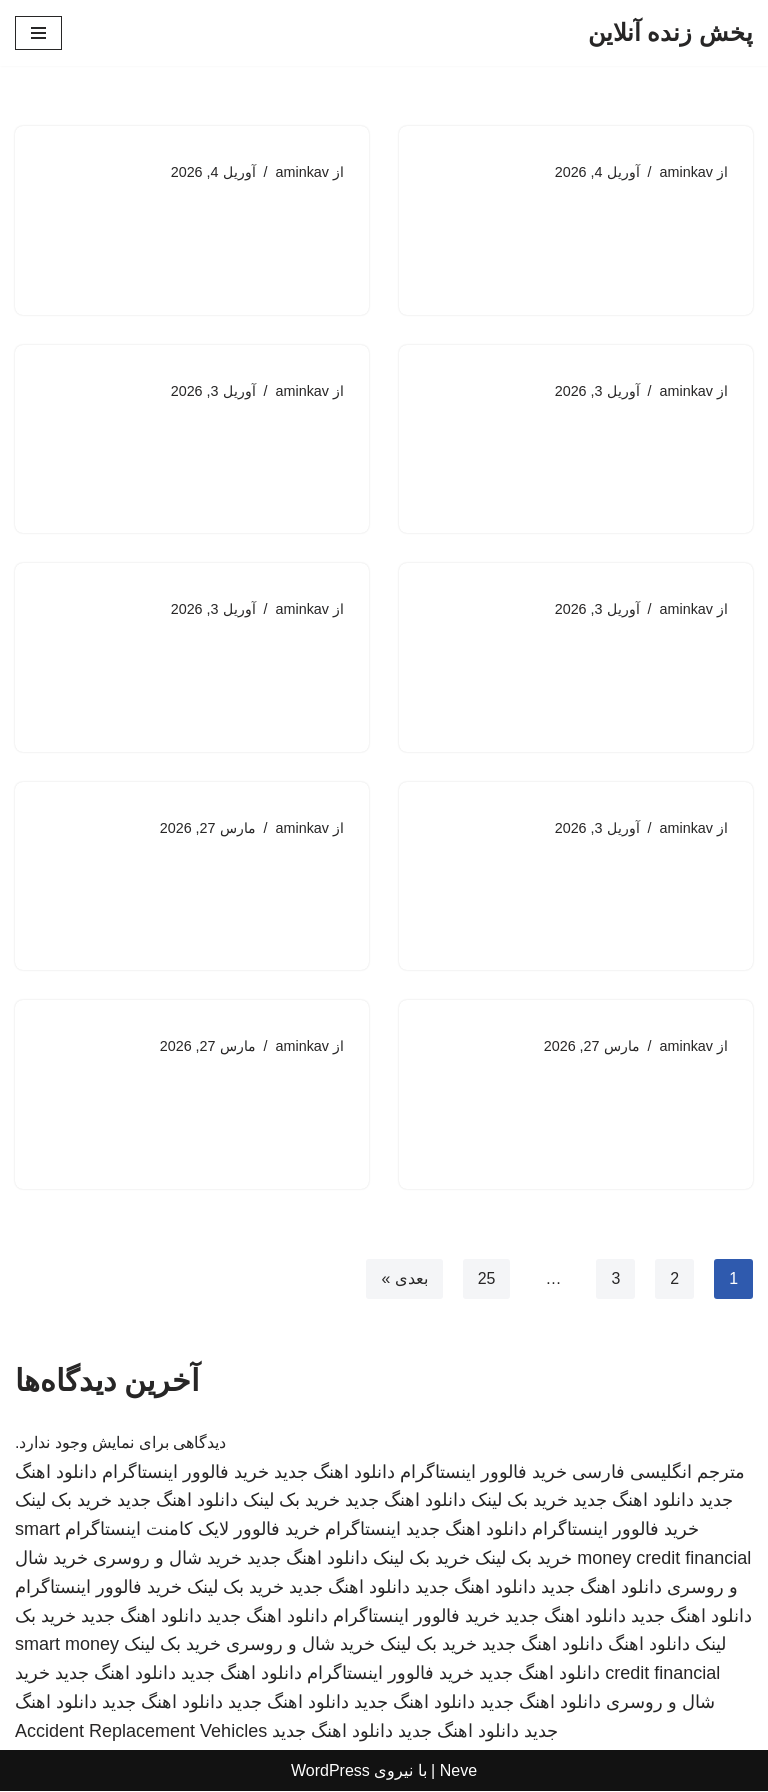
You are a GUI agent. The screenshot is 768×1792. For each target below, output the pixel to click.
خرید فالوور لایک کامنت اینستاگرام (192, 1530)
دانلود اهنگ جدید (334, 1472)
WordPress (330, 1770)
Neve (458, 1770)
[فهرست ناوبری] (38, 33)
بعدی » (404, 1279)
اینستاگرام (363, 1530)
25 (486, 1279)
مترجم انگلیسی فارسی (658, 1472)
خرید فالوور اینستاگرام (483, 1472)
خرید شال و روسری (167, 1559)
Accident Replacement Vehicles (141, 1732)
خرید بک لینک (519, 1501)
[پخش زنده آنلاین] (670, 33)
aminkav (686, 172)
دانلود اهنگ (649, 1645)
